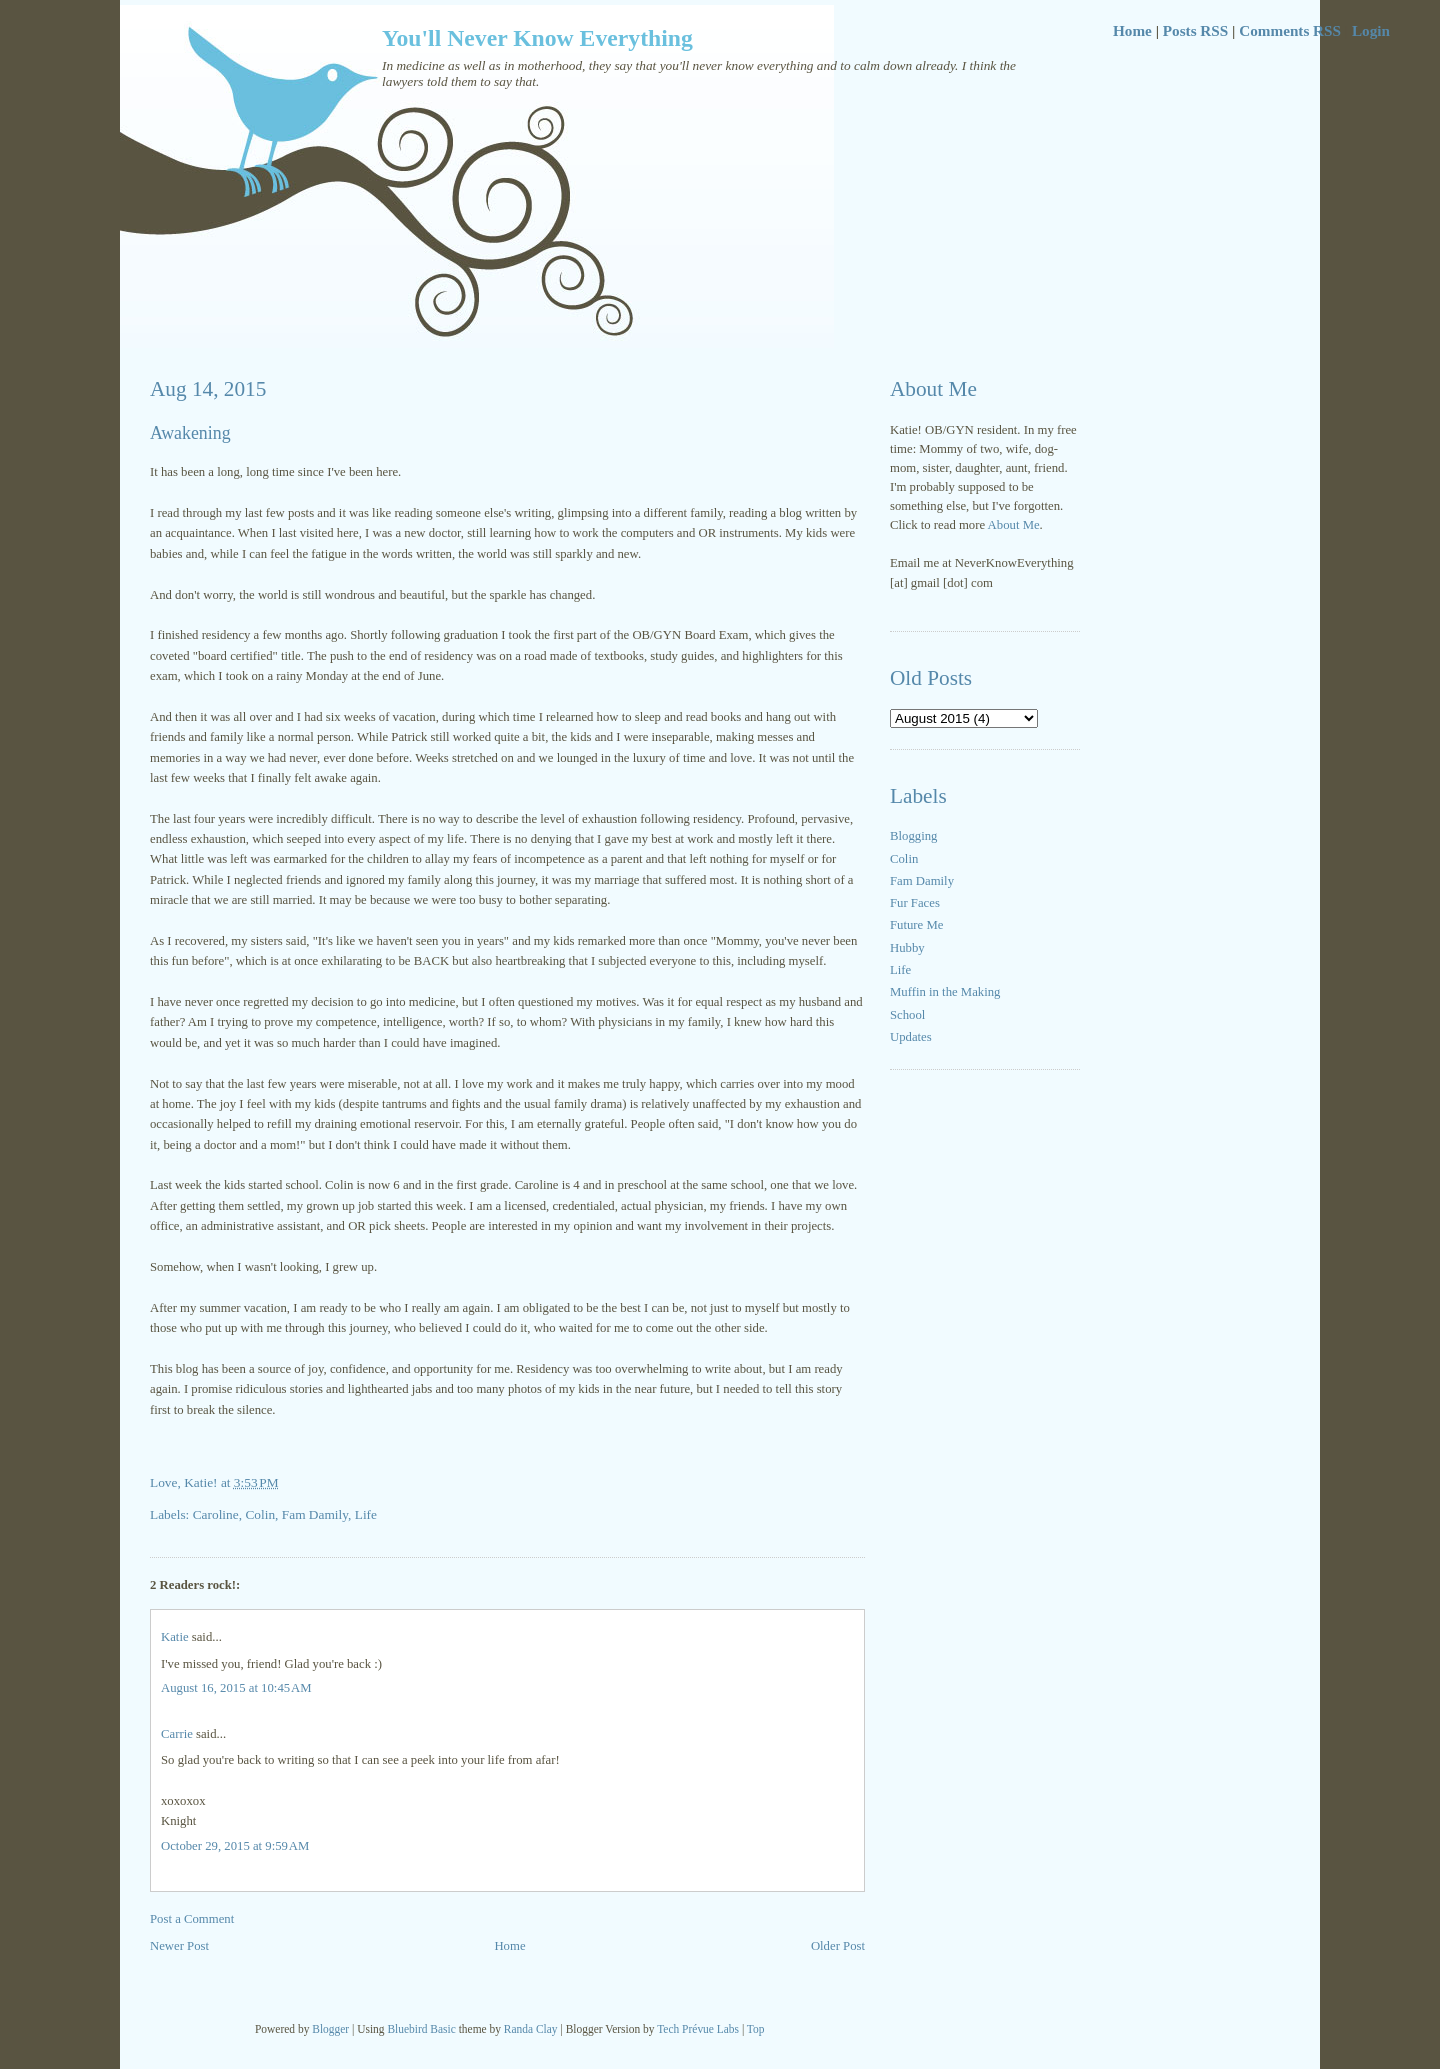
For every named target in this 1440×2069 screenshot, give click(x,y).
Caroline (216, 1514)
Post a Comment (192, 1919)
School (907, 1015)
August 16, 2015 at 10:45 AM (236, 1688)
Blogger (330, 2029)
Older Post (838, 1946)
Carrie (177, 1734)
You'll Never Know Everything (537, 38)
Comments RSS (1290, 30)
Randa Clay (531, 2029)
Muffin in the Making (945, 992)
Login (1371, 30)
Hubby (907, 948)
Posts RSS (1195, 30)
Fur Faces (915, 903)
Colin (904, 859)
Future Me (916, 925)
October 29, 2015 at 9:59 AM (235, 1846)
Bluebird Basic (421, 2029)
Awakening (190, 433)
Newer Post (179, 1946)
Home (1132, 30)
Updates (911, 1037)
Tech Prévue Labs (698, 2029)
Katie (175, 1637)
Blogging (913, 836)
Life (900, 970)
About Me (1014, 525)
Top (756, 2029)
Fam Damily (922, 881)
